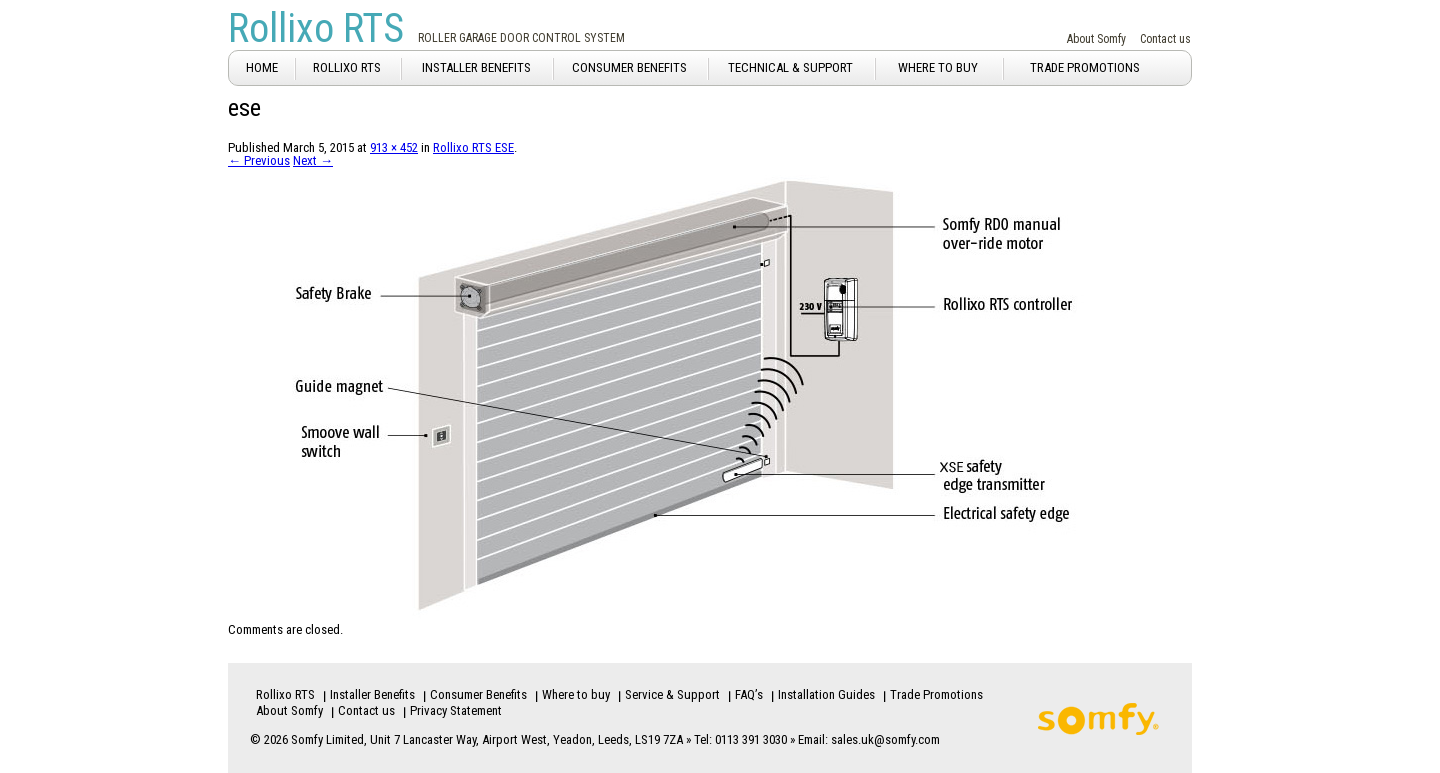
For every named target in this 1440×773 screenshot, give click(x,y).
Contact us (1165, 39)
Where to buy (576, 694)
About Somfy (1096, 39)
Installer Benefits (372, 694)
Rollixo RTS (316, 28)
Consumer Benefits (478, 694)
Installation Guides (826, 694)
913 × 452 (394, 147)
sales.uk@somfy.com (885, 739)
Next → (313, 160)
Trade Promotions (936, 694)
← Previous (259, 160)
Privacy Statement (456, 710)
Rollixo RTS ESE (473, 147)
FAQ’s (749, 694)
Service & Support (672, 694)
